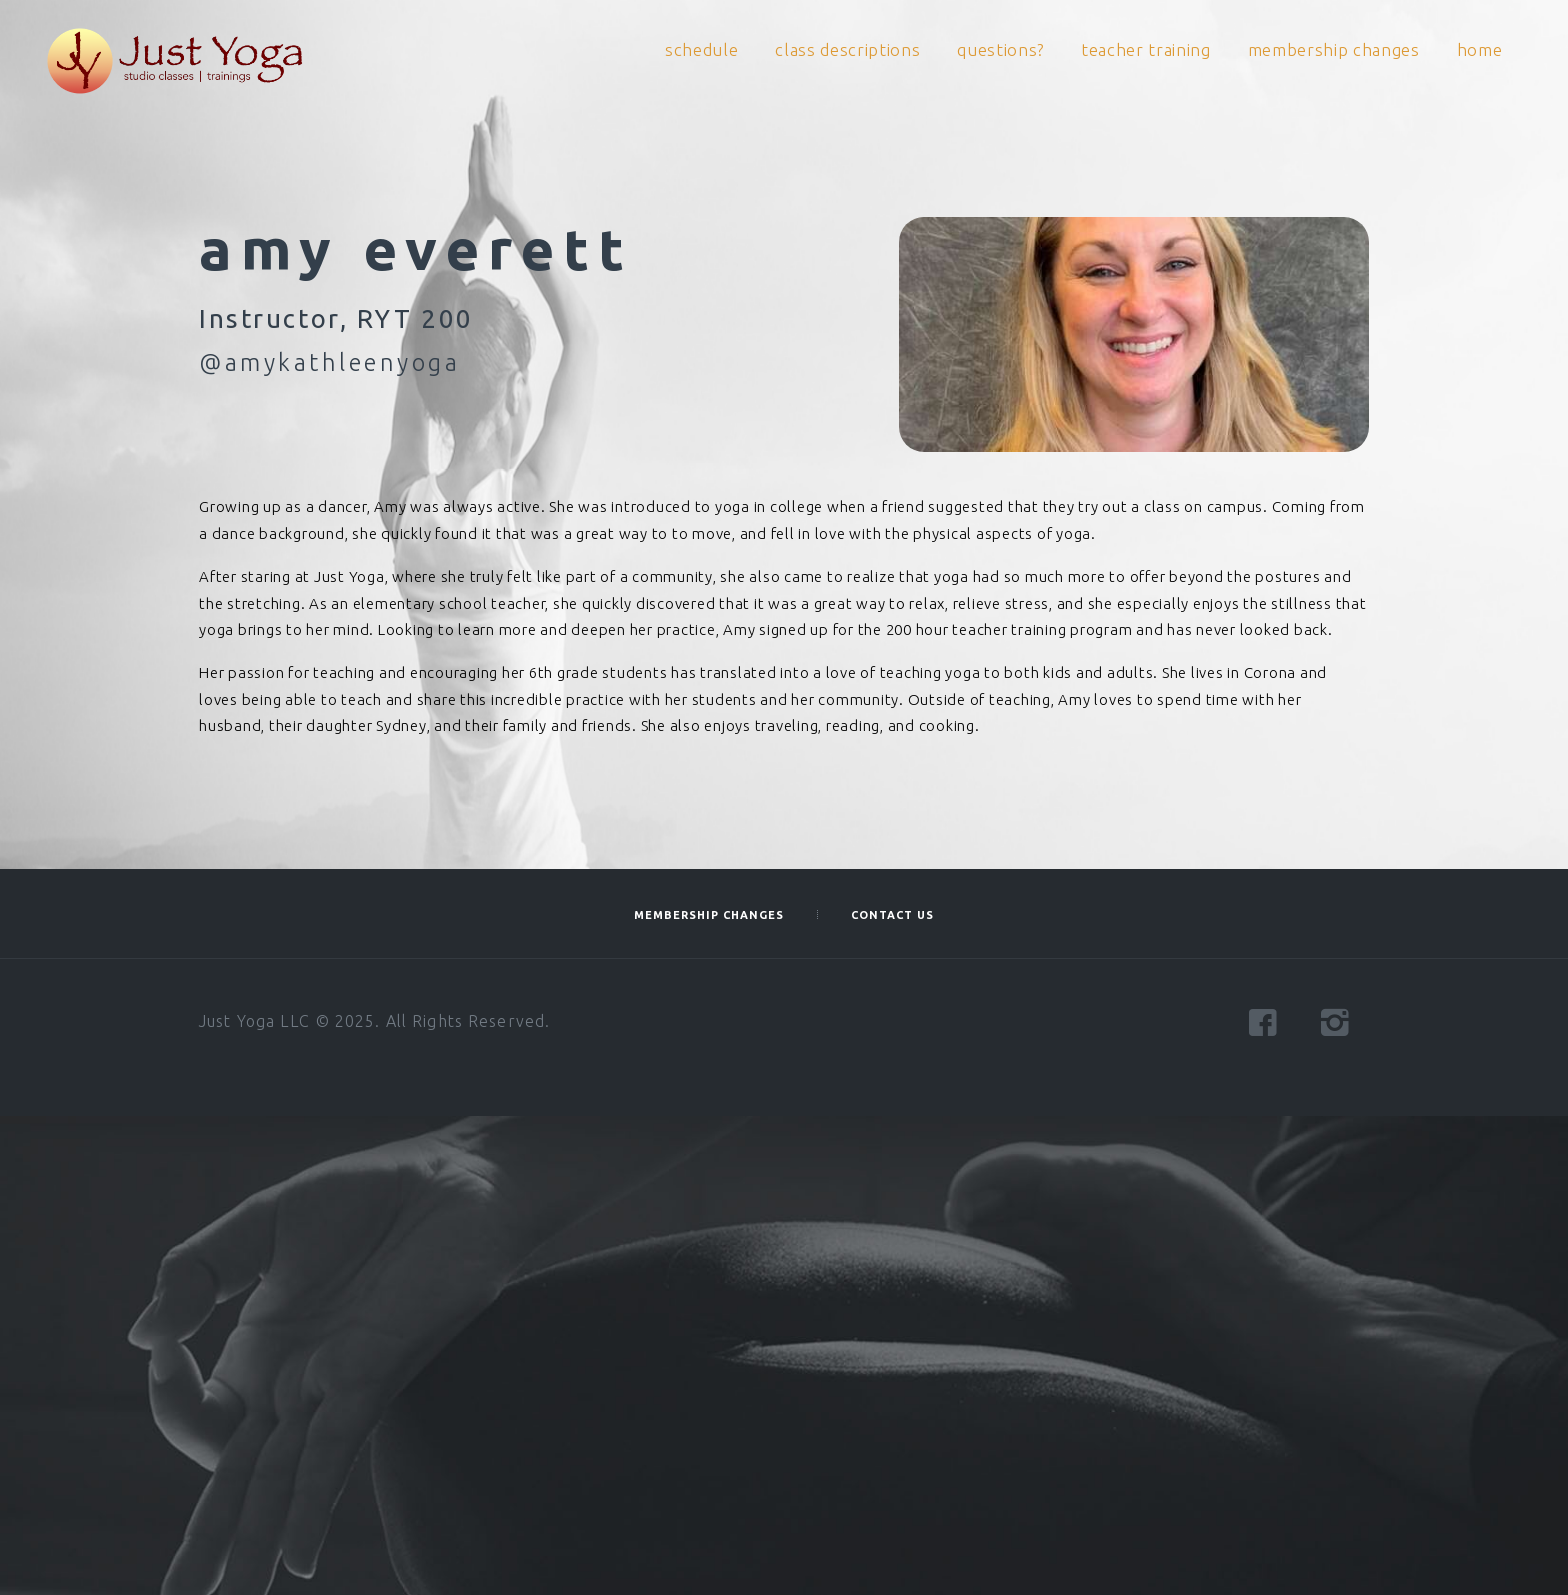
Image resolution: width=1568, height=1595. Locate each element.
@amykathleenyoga (330, 362)
